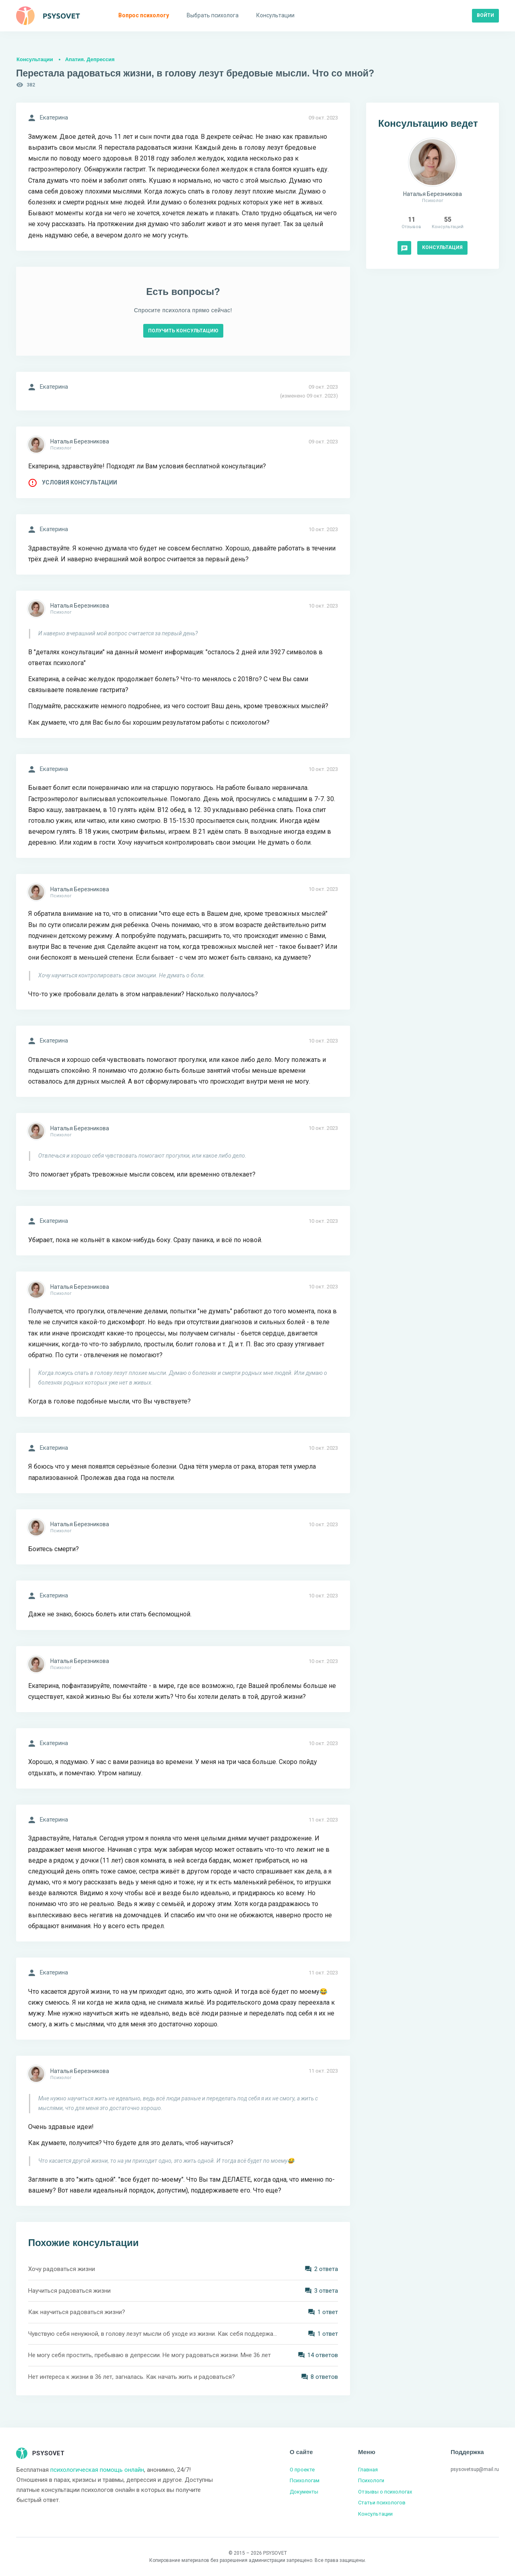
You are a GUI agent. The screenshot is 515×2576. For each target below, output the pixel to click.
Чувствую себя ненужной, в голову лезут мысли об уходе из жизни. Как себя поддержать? (153, 2333)
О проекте (302, 2470)
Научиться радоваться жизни (69, 2290)
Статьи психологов (382, 2503)
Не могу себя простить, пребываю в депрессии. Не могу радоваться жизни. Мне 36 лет (149, 2355)
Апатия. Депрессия (90, 59)
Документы (304, 2492)
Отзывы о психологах (385, 2492)
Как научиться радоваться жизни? (76, 2312)
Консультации (34, 59)
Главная (368, 2470)
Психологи (371, 2480)
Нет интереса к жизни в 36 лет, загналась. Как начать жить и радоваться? (131, 2376)
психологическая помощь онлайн (97, 2469)
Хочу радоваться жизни (61, 2269)
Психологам (304, 2480)
